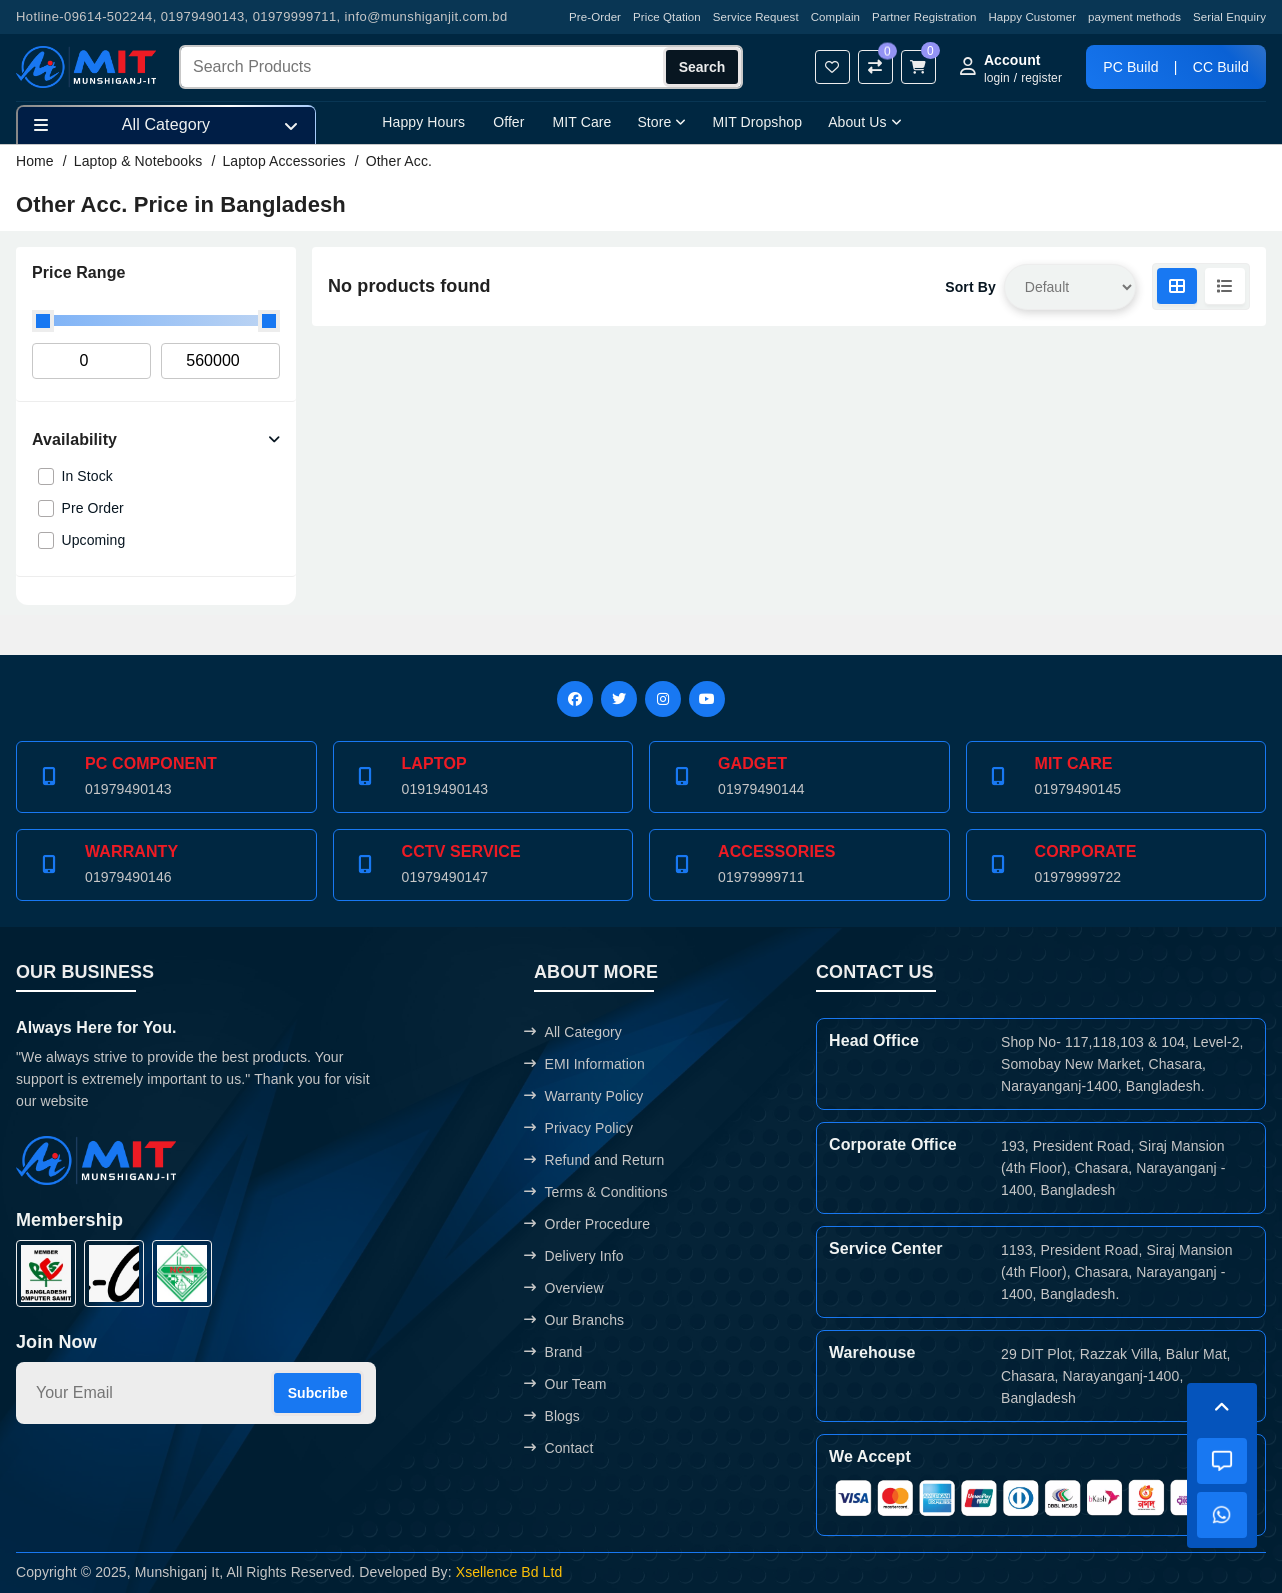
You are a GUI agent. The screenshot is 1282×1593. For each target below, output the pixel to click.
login (997, 78)
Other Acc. (399, 161)
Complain (835, 17)
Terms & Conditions (595, 1192)
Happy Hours (423, 122)
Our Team (565, 1384)
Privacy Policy (578, 1128)
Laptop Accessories (283, 161)
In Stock (87, 476)
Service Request (756, 17)
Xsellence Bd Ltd (509, 1572)
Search (702, 67)
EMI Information (584, 1064)
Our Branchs (574, 1320)
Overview (563, 1288)
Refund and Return (594, 1160)
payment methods (1134, 17)
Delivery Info (573, 1256)
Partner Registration (924, 17)
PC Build (1130, 67)
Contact (558, 1448)
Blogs (552, 1416)
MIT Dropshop (757, 122)
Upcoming (94, 540)
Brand (553, 1352)
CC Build (1221, 67)
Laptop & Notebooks (138, 161)
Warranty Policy (583, 1096)
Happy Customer (1032, 17)
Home (35, 161)
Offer (508, 122)
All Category (573, 1032)
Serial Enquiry (1229, 17)
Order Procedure (587, 1224)
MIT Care (582, 122)
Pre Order (93, 508)
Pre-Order (595, 17)
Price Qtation (667, 17)
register (1041, 78)
